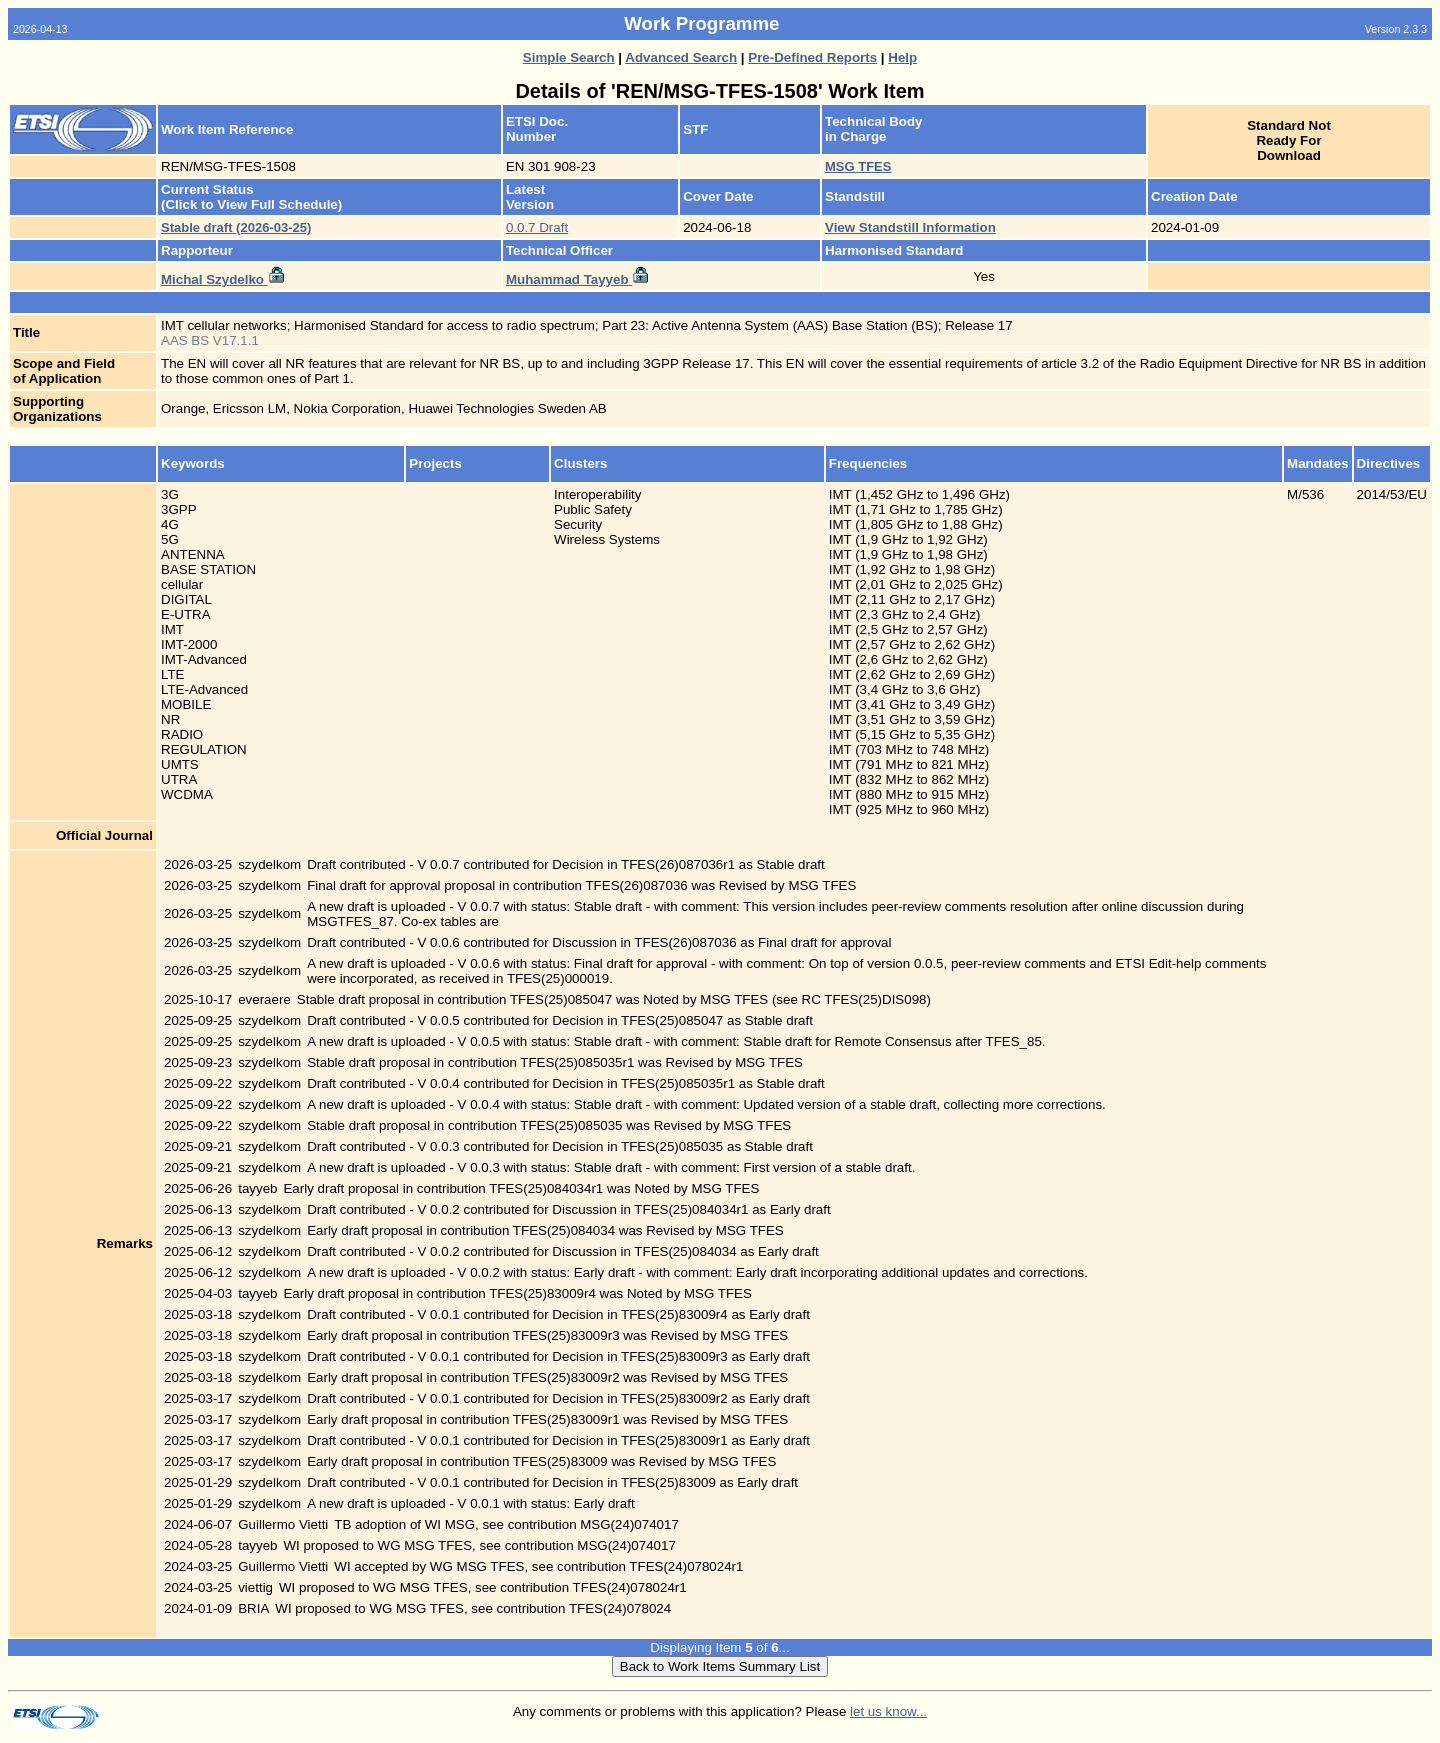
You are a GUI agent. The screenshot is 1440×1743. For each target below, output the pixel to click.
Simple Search (569, 57)
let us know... (888, 1711)
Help (902, 57)
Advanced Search (681, 57)
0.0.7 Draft (537, 227)
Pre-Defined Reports (812, 57)
